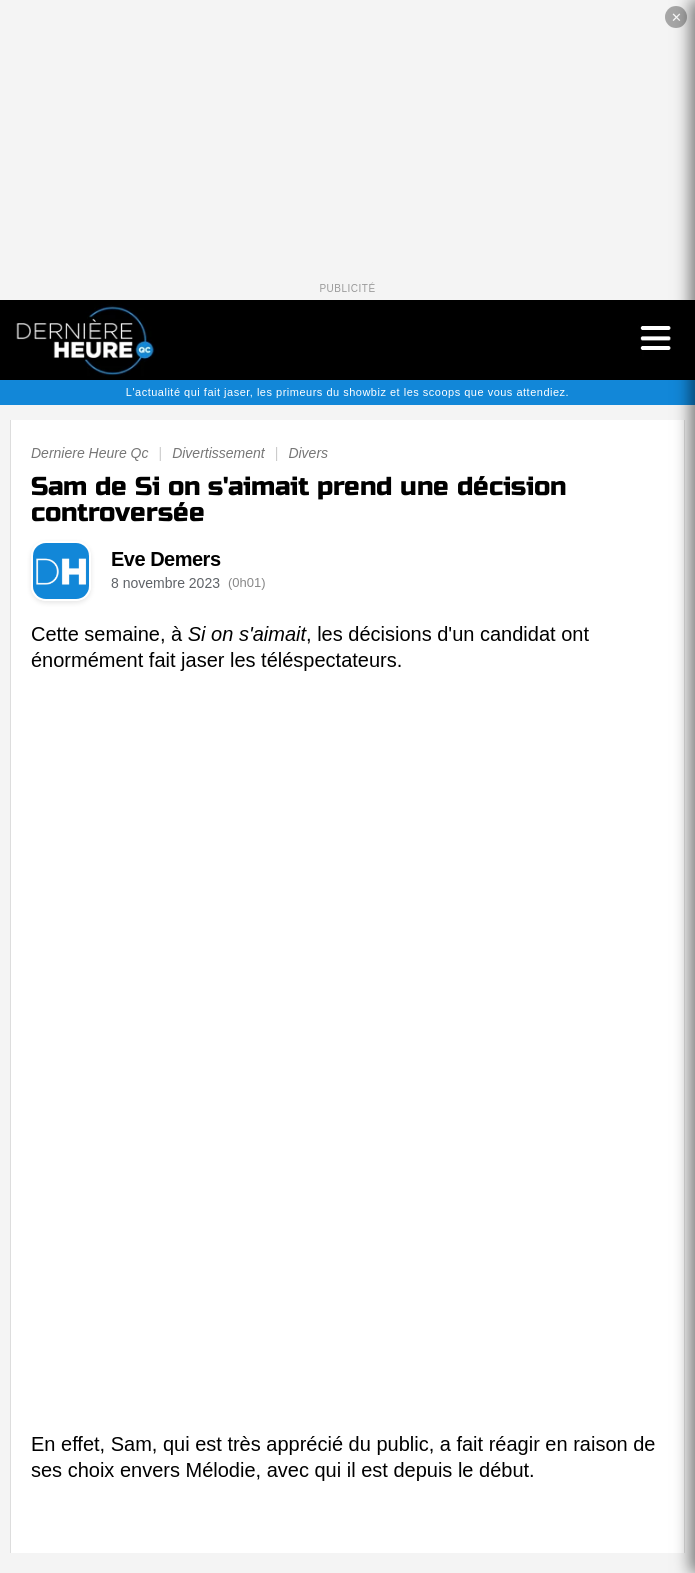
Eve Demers (166, 559)
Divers (308, 453)
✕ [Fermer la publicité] (676, 17)
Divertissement (218, 453)
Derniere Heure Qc (90, 453)
